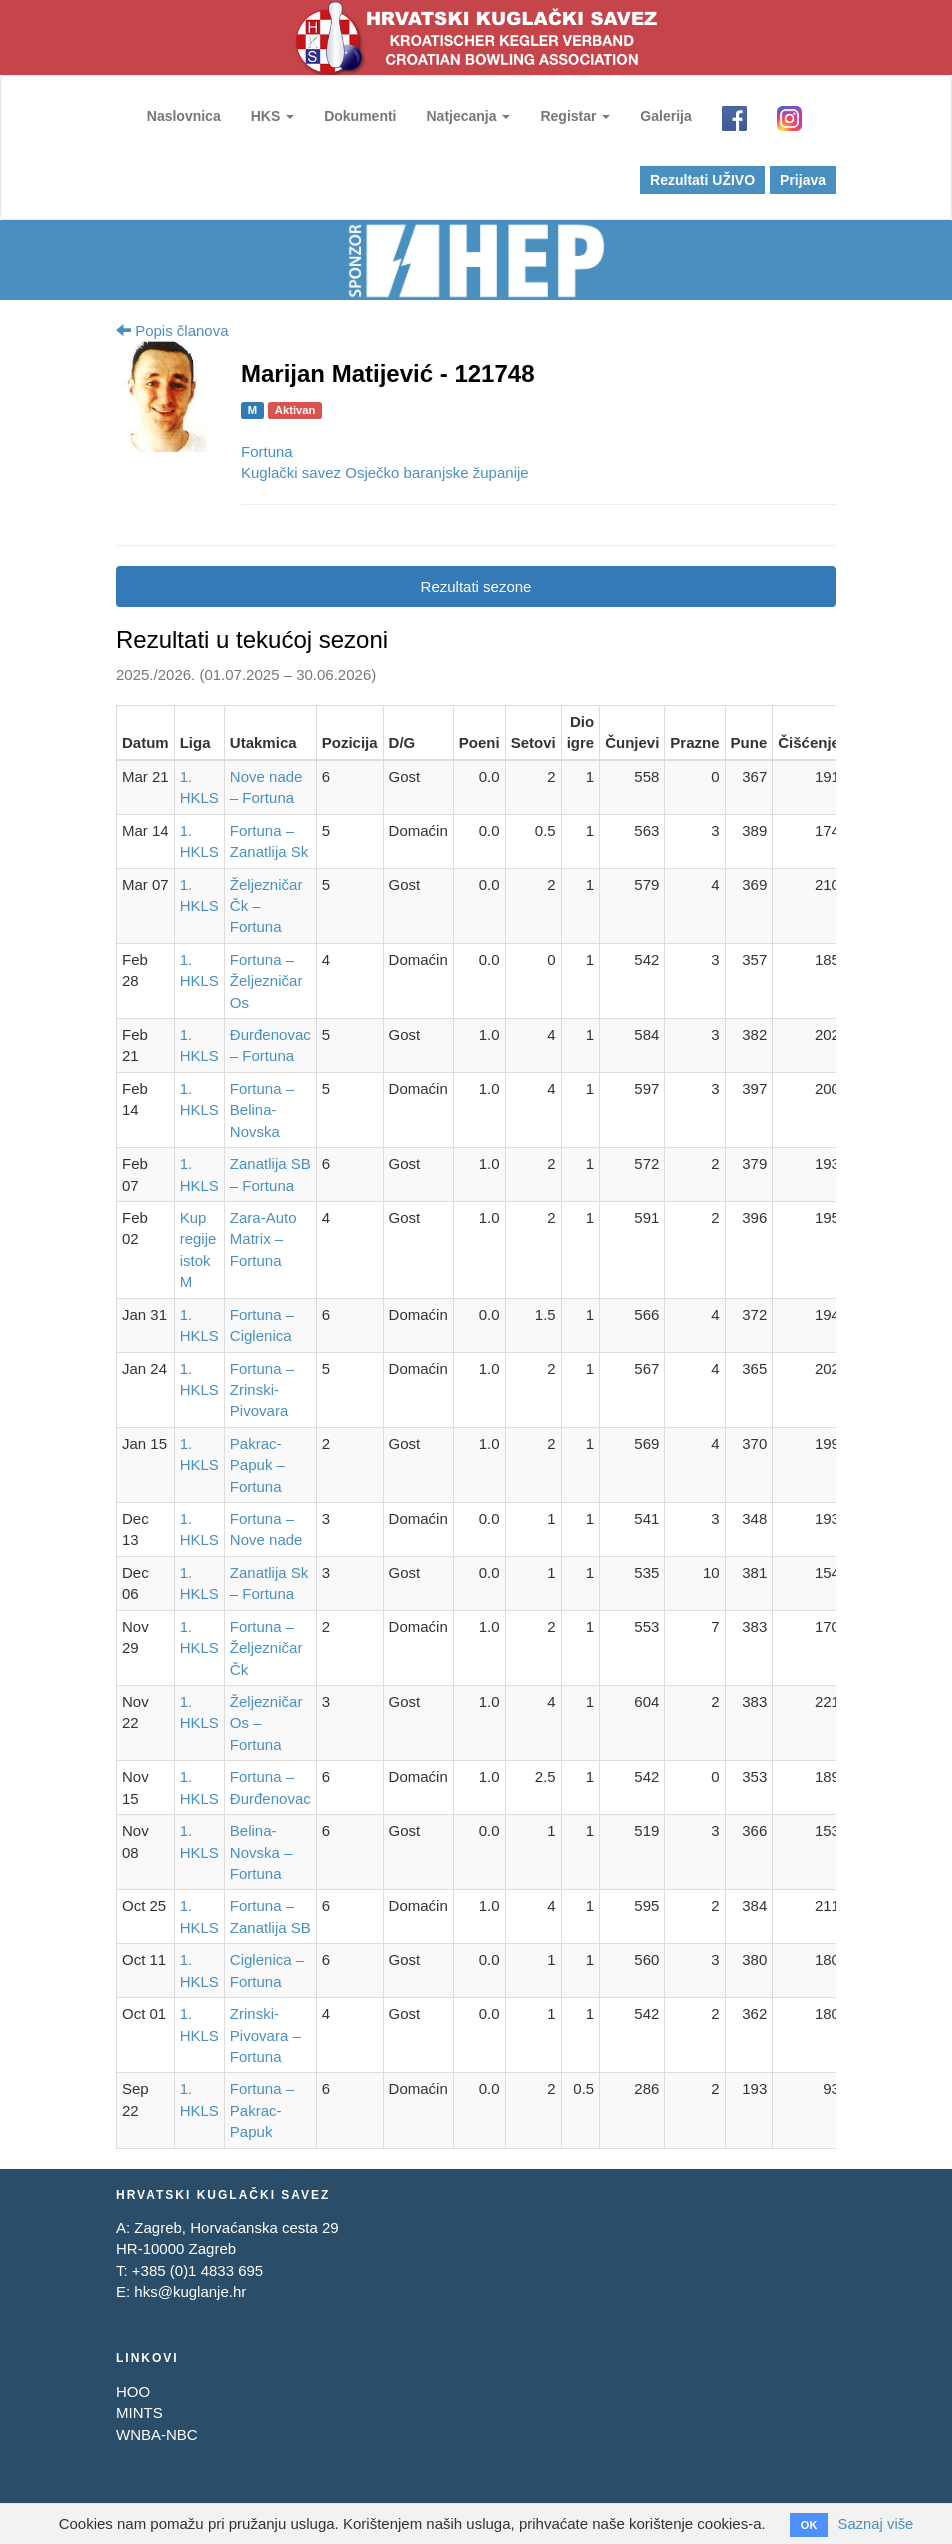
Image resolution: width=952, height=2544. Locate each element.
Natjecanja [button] (468, 116)
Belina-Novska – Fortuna (261, 1852)
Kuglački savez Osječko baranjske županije (385, 472)
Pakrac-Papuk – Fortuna (257, 1465)
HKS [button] (271, 116)
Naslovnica (183, 116)
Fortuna (267, 451)
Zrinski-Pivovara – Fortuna (265, 2035)
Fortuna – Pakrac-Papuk (262, 2110)
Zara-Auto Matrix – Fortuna (263, 1239)
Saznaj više (875, 2523)
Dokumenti (359, 116)
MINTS (139, 2412)
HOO (133, 2390)
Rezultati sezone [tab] (476, 586)
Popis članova (172, 330)
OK (808, 2525)
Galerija (665, 116)
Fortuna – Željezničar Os (266, 981)
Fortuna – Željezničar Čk (266, 1648)
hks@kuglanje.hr (190, 2291)
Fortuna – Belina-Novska (262, 1110)
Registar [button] (575, 116)
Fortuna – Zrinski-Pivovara (262, 1389)
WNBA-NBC (157, 2433)
